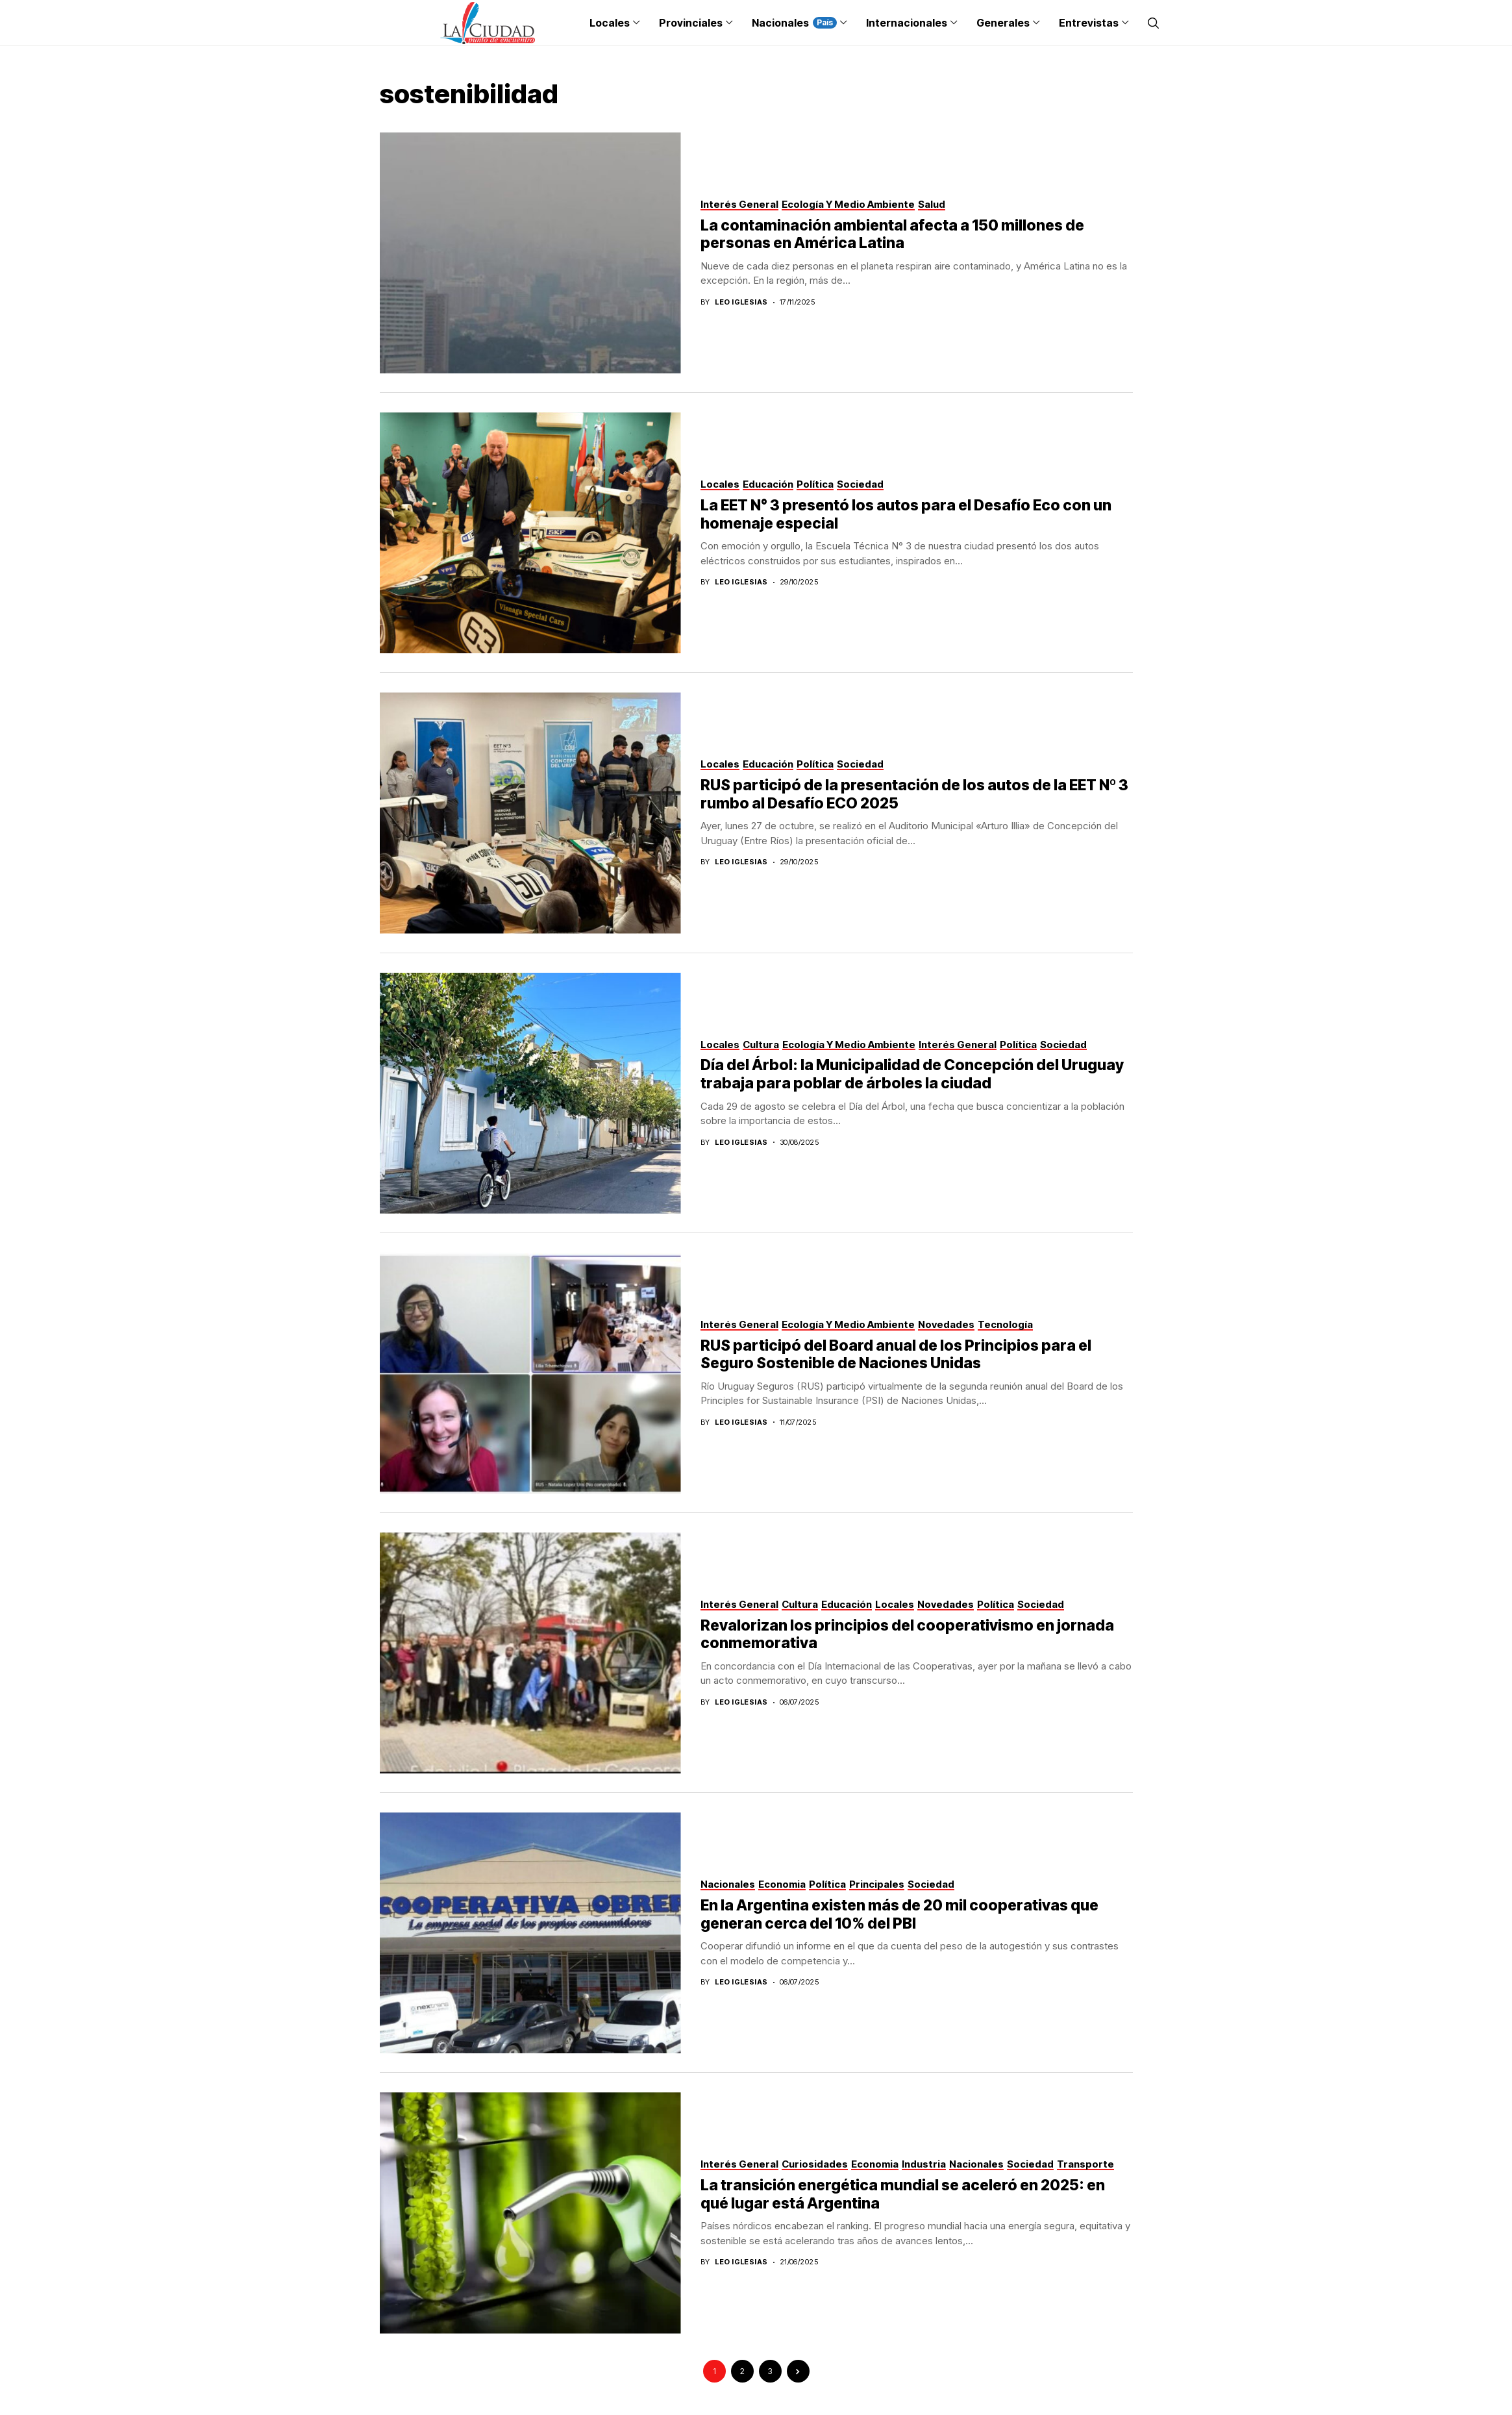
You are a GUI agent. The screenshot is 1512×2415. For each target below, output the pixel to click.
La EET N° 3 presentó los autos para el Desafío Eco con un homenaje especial (905, 514)
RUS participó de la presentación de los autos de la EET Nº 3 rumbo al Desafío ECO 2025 (914, 794)
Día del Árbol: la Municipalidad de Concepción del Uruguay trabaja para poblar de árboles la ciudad (912, 1074)
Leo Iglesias (741, 302)
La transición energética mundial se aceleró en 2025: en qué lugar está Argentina (902, 2194)
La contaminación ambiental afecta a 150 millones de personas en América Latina (892, 234)
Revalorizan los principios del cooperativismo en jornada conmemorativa (907, 1634)
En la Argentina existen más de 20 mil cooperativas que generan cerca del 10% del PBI (899, 1914)
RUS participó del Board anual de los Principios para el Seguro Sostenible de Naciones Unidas (895, 1354)
